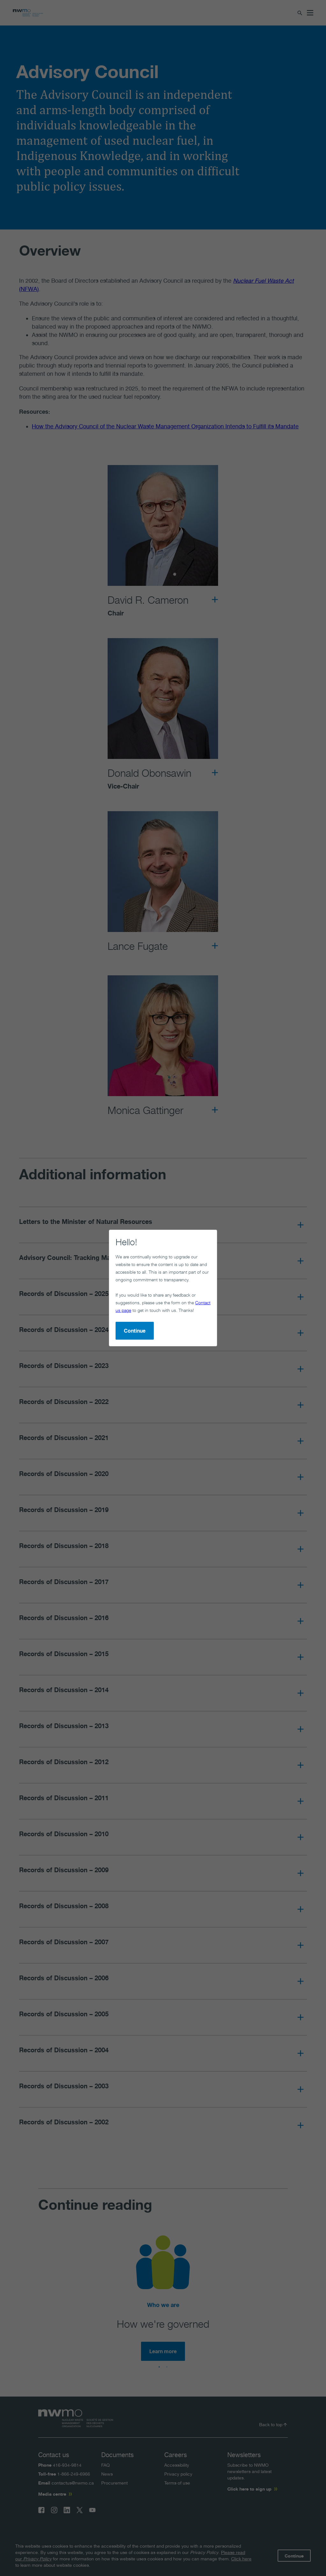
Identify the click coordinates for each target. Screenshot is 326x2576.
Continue (109, 1294)
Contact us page (120, 1273)
